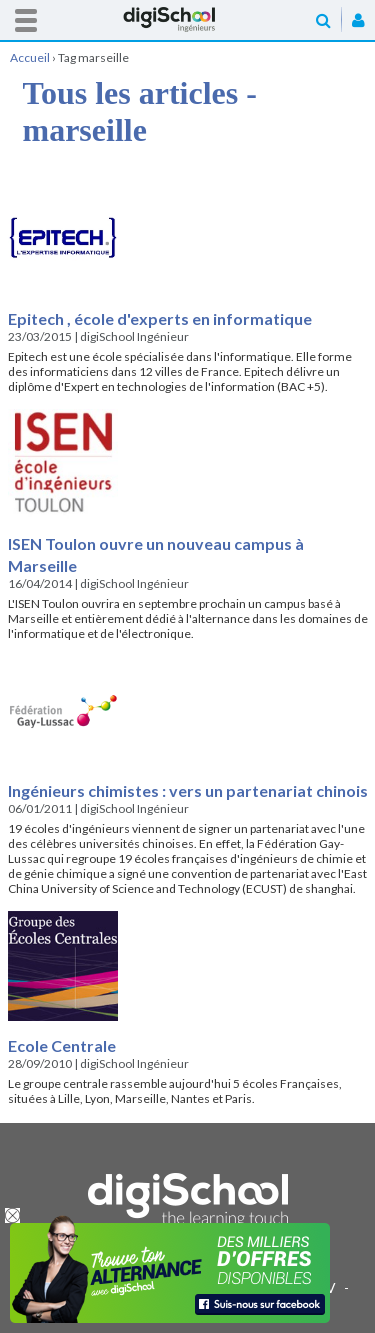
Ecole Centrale (62, 1045)
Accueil (188, 19)
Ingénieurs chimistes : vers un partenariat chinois (188, 790)
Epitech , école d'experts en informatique (160, 318)
